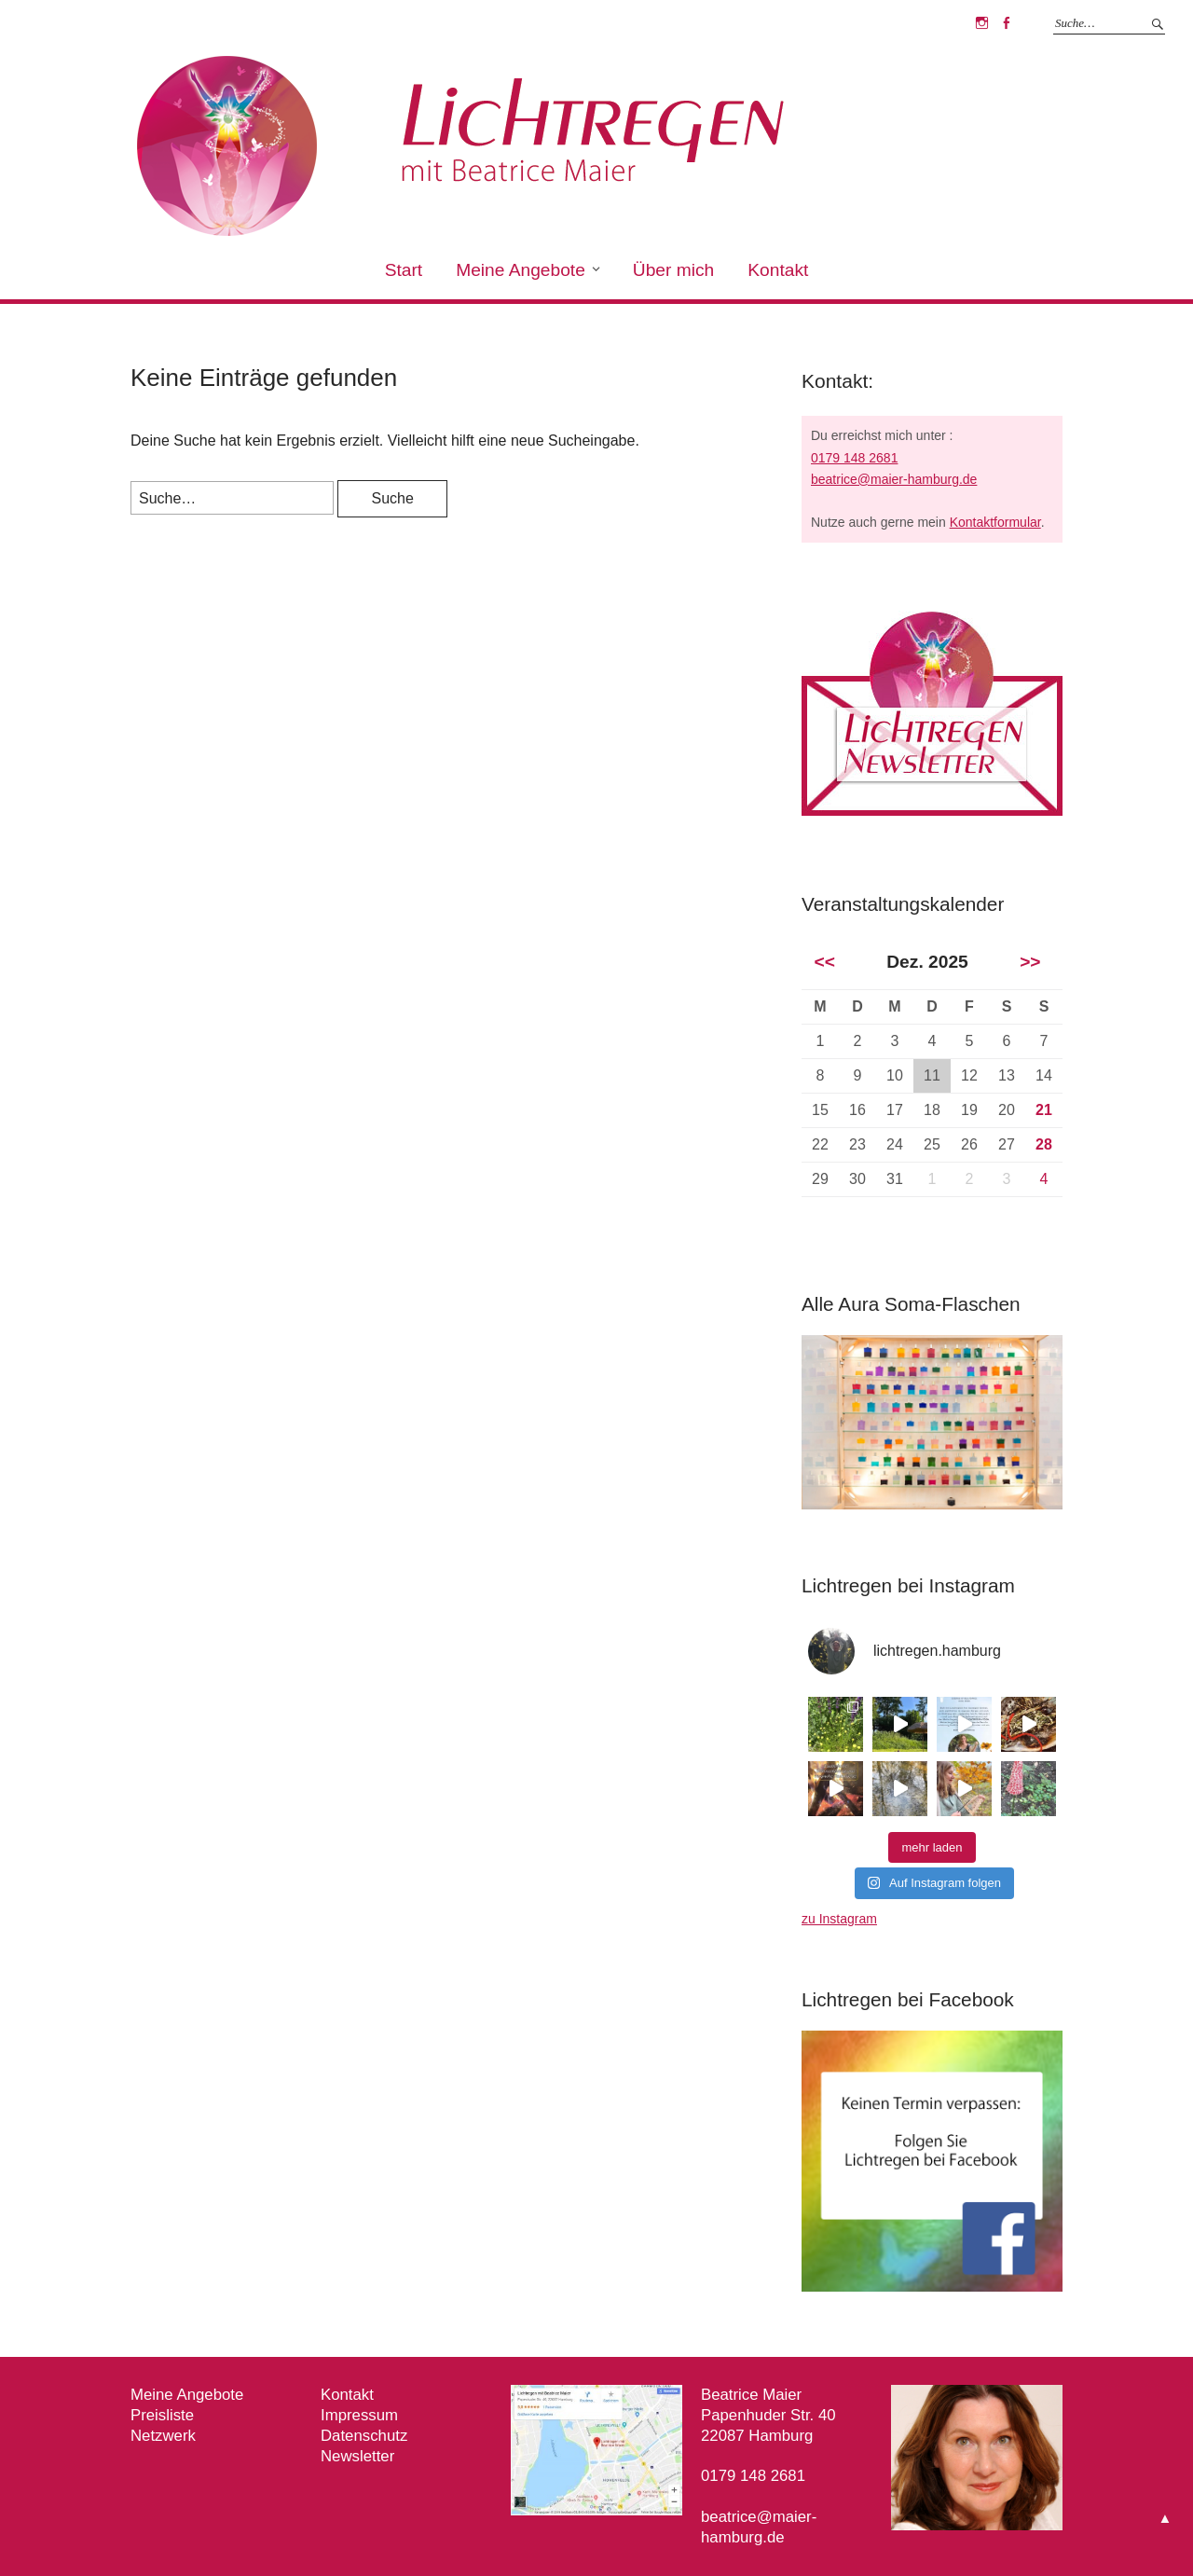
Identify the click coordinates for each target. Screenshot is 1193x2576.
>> (1030, 961)
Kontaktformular (995, 522)
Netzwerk (163, 2436)
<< (824, 961)
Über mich (673, 270)
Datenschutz (364, 2436)
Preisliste (162, 2415)
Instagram (981, 23)
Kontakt (777, 270)
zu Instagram (839, 1918)
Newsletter (357, 2456)
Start (404, 270)
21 (1043, 1110)
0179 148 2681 (854, 457)
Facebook (1006, 23)
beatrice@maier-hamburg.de (894, 479)
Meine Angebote (520, 270)
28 (1043, 1144)
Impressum (359, 2415)
